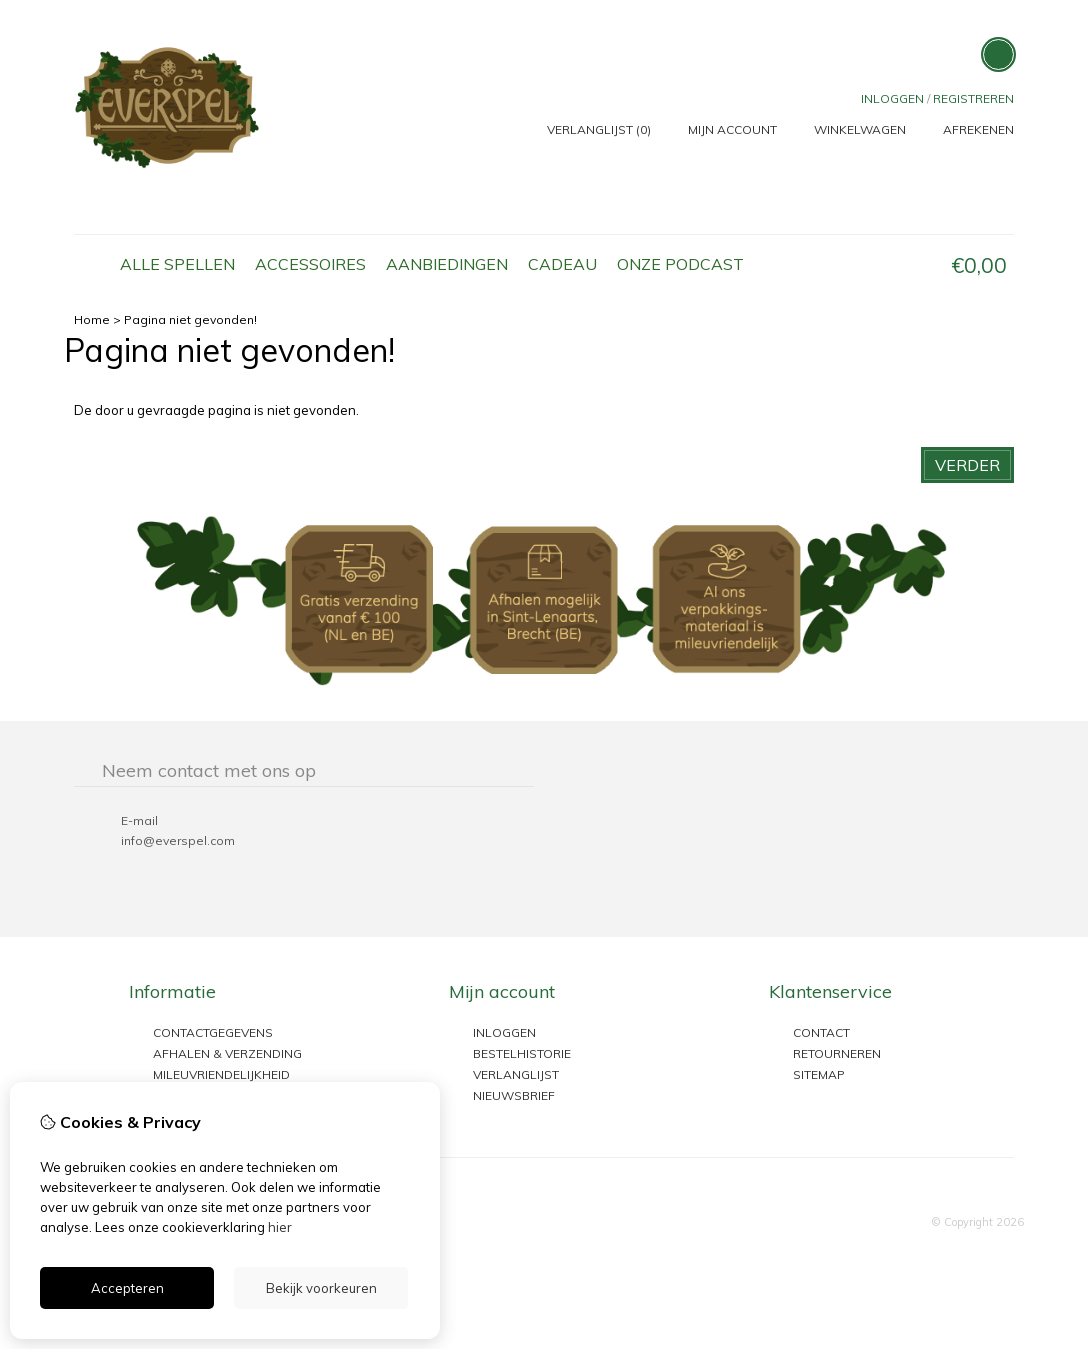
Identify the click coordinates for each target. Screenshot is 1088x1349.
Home (92, 265)
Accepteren (127, 1288)
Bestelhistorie (522, 1053)
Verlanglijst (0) (599, 129)
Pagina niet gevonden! (190, 319)
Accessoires (310, 264)
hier (280, 1227)
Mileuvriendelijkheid (221, 1074)
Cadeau (562, 264)
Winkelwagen (860, 129)
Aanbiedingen (447, 264)
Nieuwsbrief (514, 1095)
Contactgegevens (213, 1032)
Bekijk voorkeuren (321, 1288)
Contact (821, 1032)
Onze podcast (680, 264)
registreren (973, 98)
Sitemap (819, 1074)
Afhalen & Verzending (227, 1053)
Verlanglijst (516, 1074)
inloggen (504, 1032)
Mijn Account (732, 129)
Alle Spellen (177, 264)
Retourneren (837, 1053)
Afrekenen (978, 129)
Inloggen (892, 98)
